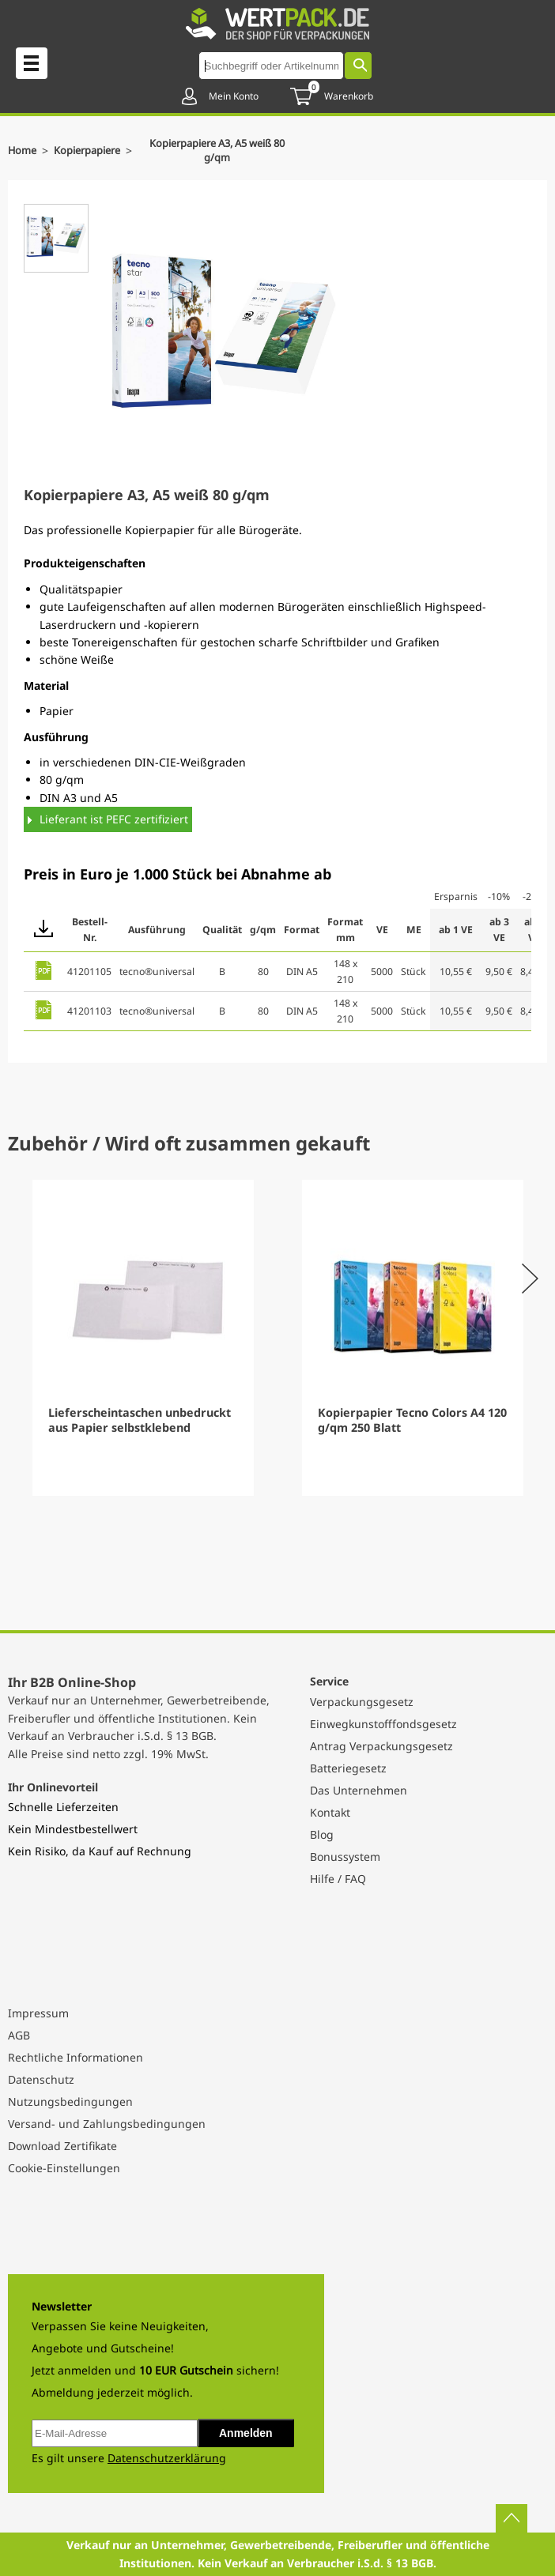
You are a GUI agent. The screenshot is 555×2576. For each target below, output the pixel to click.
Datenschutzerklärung (167, 2457)
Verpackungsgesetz (361, 1701)
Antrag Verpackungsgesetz (381, 1745)
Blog (322, 1834)
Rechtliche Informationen (75, 2057)
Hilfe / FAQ (338, 1878)
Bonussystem (345, 1856)
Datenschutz (41, 2079)
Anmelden (246, 2433)
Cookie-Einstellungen (64, 2167)
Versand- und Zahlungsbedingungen (107, 2123)
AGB (19, 2035)
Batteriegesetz (348, 1768)
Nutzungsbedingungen (70, 2101)
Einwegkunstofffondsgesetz (383, 1723)
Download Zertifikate (62, 2145)
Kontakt (330, 1812)
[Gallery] (277, 1338)
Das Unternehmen (358, 1790)
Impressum (38, 2013)
